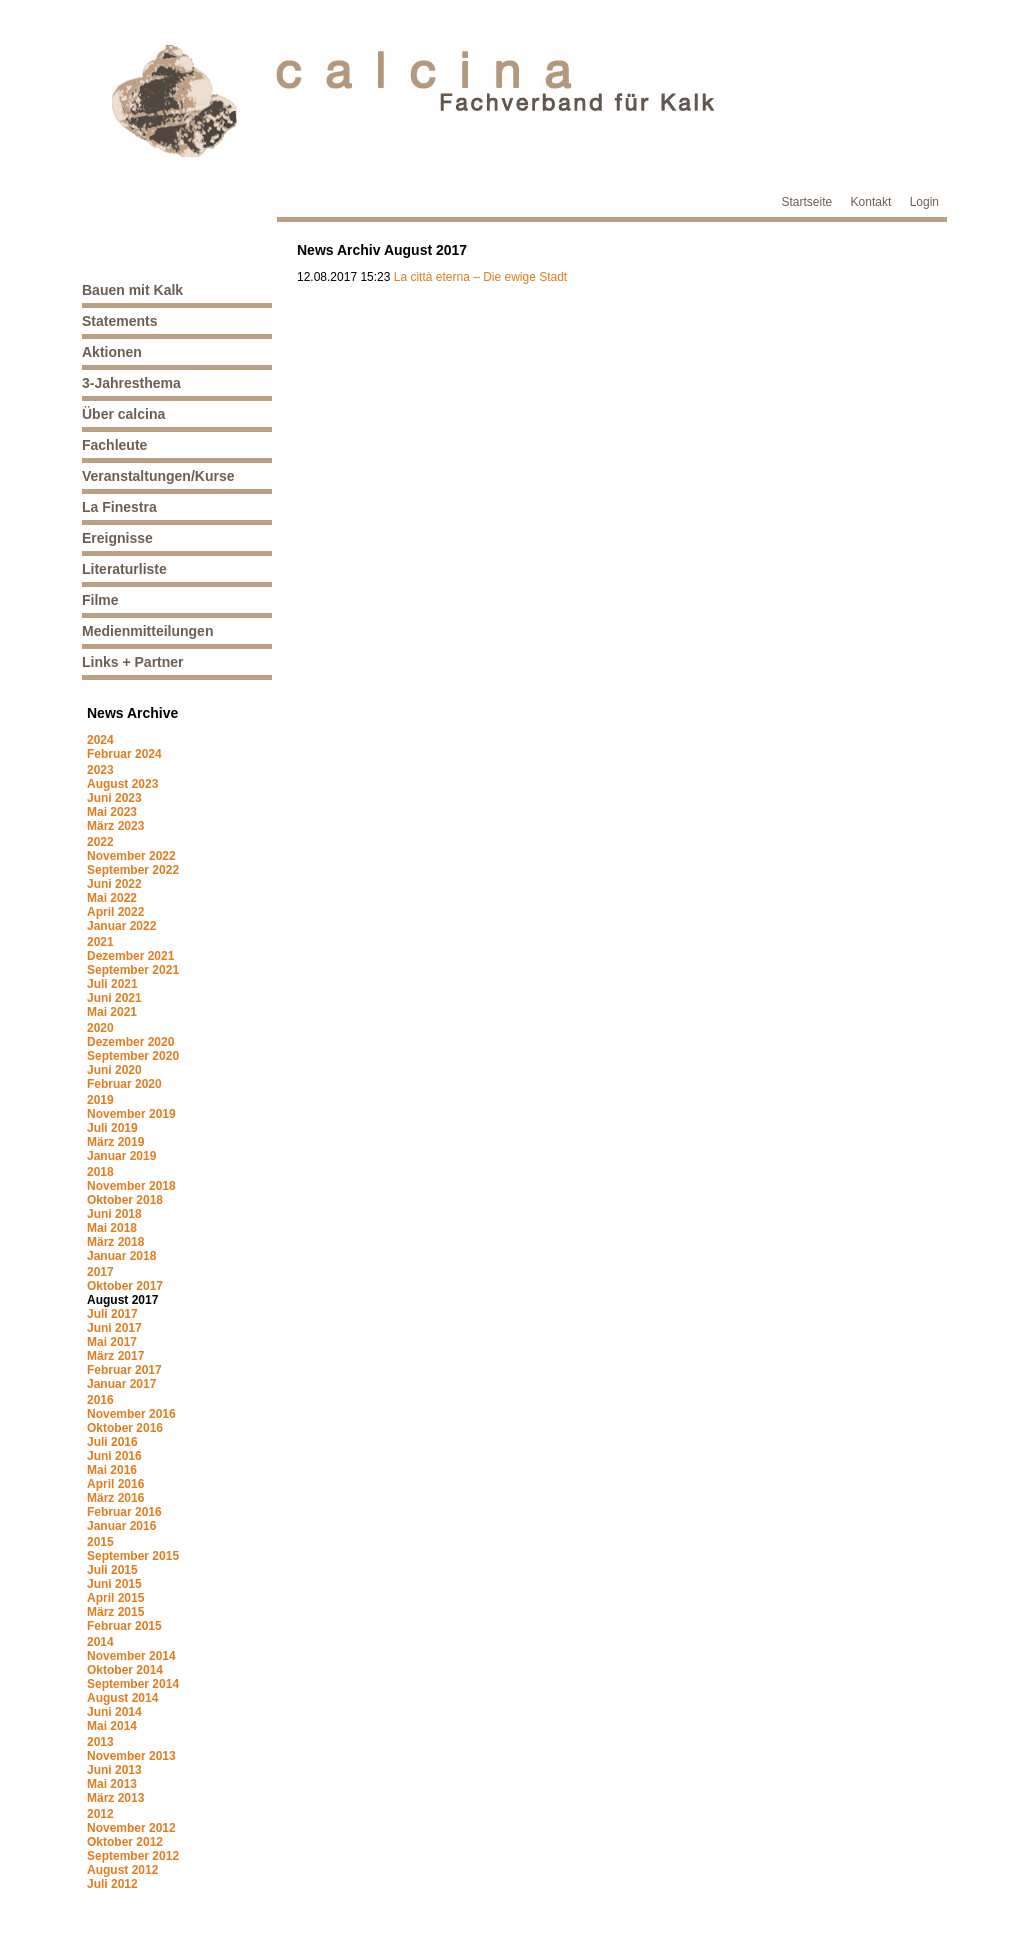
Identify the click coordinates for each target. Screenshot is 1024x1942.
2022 (100, 842)
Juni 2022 (114, 884)
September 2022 (133, 870)
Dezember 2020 (130, 1042)
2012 (100, 1814)
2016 (100, 1400)
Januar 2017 (121, 1384)
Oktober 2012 (125, 1842)
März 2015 (115, 1612)
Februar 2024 (124, 754)
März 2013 (115, 1798)
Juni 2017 (114, 1328)
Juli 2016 (112, 1442)
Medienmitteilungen (147, 631)
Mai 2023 (112, 812)
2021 (100, 942)
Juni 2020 (114, 1070)
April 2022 (115, 912)
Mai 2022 (112, 898)
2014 (100, 1642)
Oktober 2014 (125, 1670)
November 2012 (131, 1828)
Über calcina (123, 414)
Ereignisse (117, 538)
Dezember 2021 (130, 956)
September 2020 (133, 1056)
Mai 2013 (112, 1784)
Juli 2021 (112, 984)
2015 (100, 1542)
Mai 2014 (112, 1726)
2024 (100, 740)
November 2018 (131, 1186)
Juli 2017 (112, 1314)
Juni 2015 (114, 1584)
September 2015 (133, 1556)
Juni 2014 (114, 1712)
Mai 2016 (112, 1470)
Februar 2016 (124, 1512)
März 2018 (115, 1242)
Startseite (807, 202)
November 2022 (131, 856)
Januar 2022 (121, 926)
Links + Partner (133, 662)
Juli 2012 (112, 1884)
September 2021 (133, 970)
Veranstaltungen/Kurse (158, 476)
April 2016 (115, 1484)
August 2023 (122, 784)
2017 (100, 1272)
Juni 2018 (114, 1214)
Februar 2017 (124, 1370)
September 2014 (133, 1684)
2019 (100, 1100)
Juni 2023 (114, 798)
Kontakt (871, 202)
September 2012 (133, 1856)
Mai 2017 (112, 1342)
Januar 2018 (121, 1256)
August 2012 (122, 1870)
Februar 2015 (124, 1626)
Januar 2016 (121, 1526)
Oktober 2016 (125, 1428)
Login (924, 202)
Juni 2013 (114, 1770)
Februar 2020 (124, 1084)
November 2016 (131, 1414)
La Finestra (119, 507)
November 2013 (131, 1756)
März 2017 (115, 1356)
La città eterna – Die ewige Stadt (480, 277)
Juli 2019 (112, 1128)
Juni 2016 (114, 1456)
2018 (100, 1172)
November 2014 (131, 1656)
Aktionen (112, 352)
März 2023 (115, 826)
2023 (100, 770)
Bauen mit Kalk (132, 290)
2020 (100, 1028)
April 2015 (115, 1598)
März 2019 (115, 1142)
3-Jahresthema (131, 383)
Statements (119, 321)
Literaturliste (124, 569)
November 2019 (131, 1114)
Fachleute (114, 445)
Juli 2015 (112, 1570)
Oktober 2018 (125, 1200)
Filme (100, 600)
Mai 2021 (112, 1012)
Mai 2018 (112, 1228)
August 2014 (122, 1698)
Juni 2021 (114, 998)
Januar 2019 (121, 1156)
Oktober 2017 (125, 1286)
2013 (100, 1742)
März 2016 (115, 1498)
